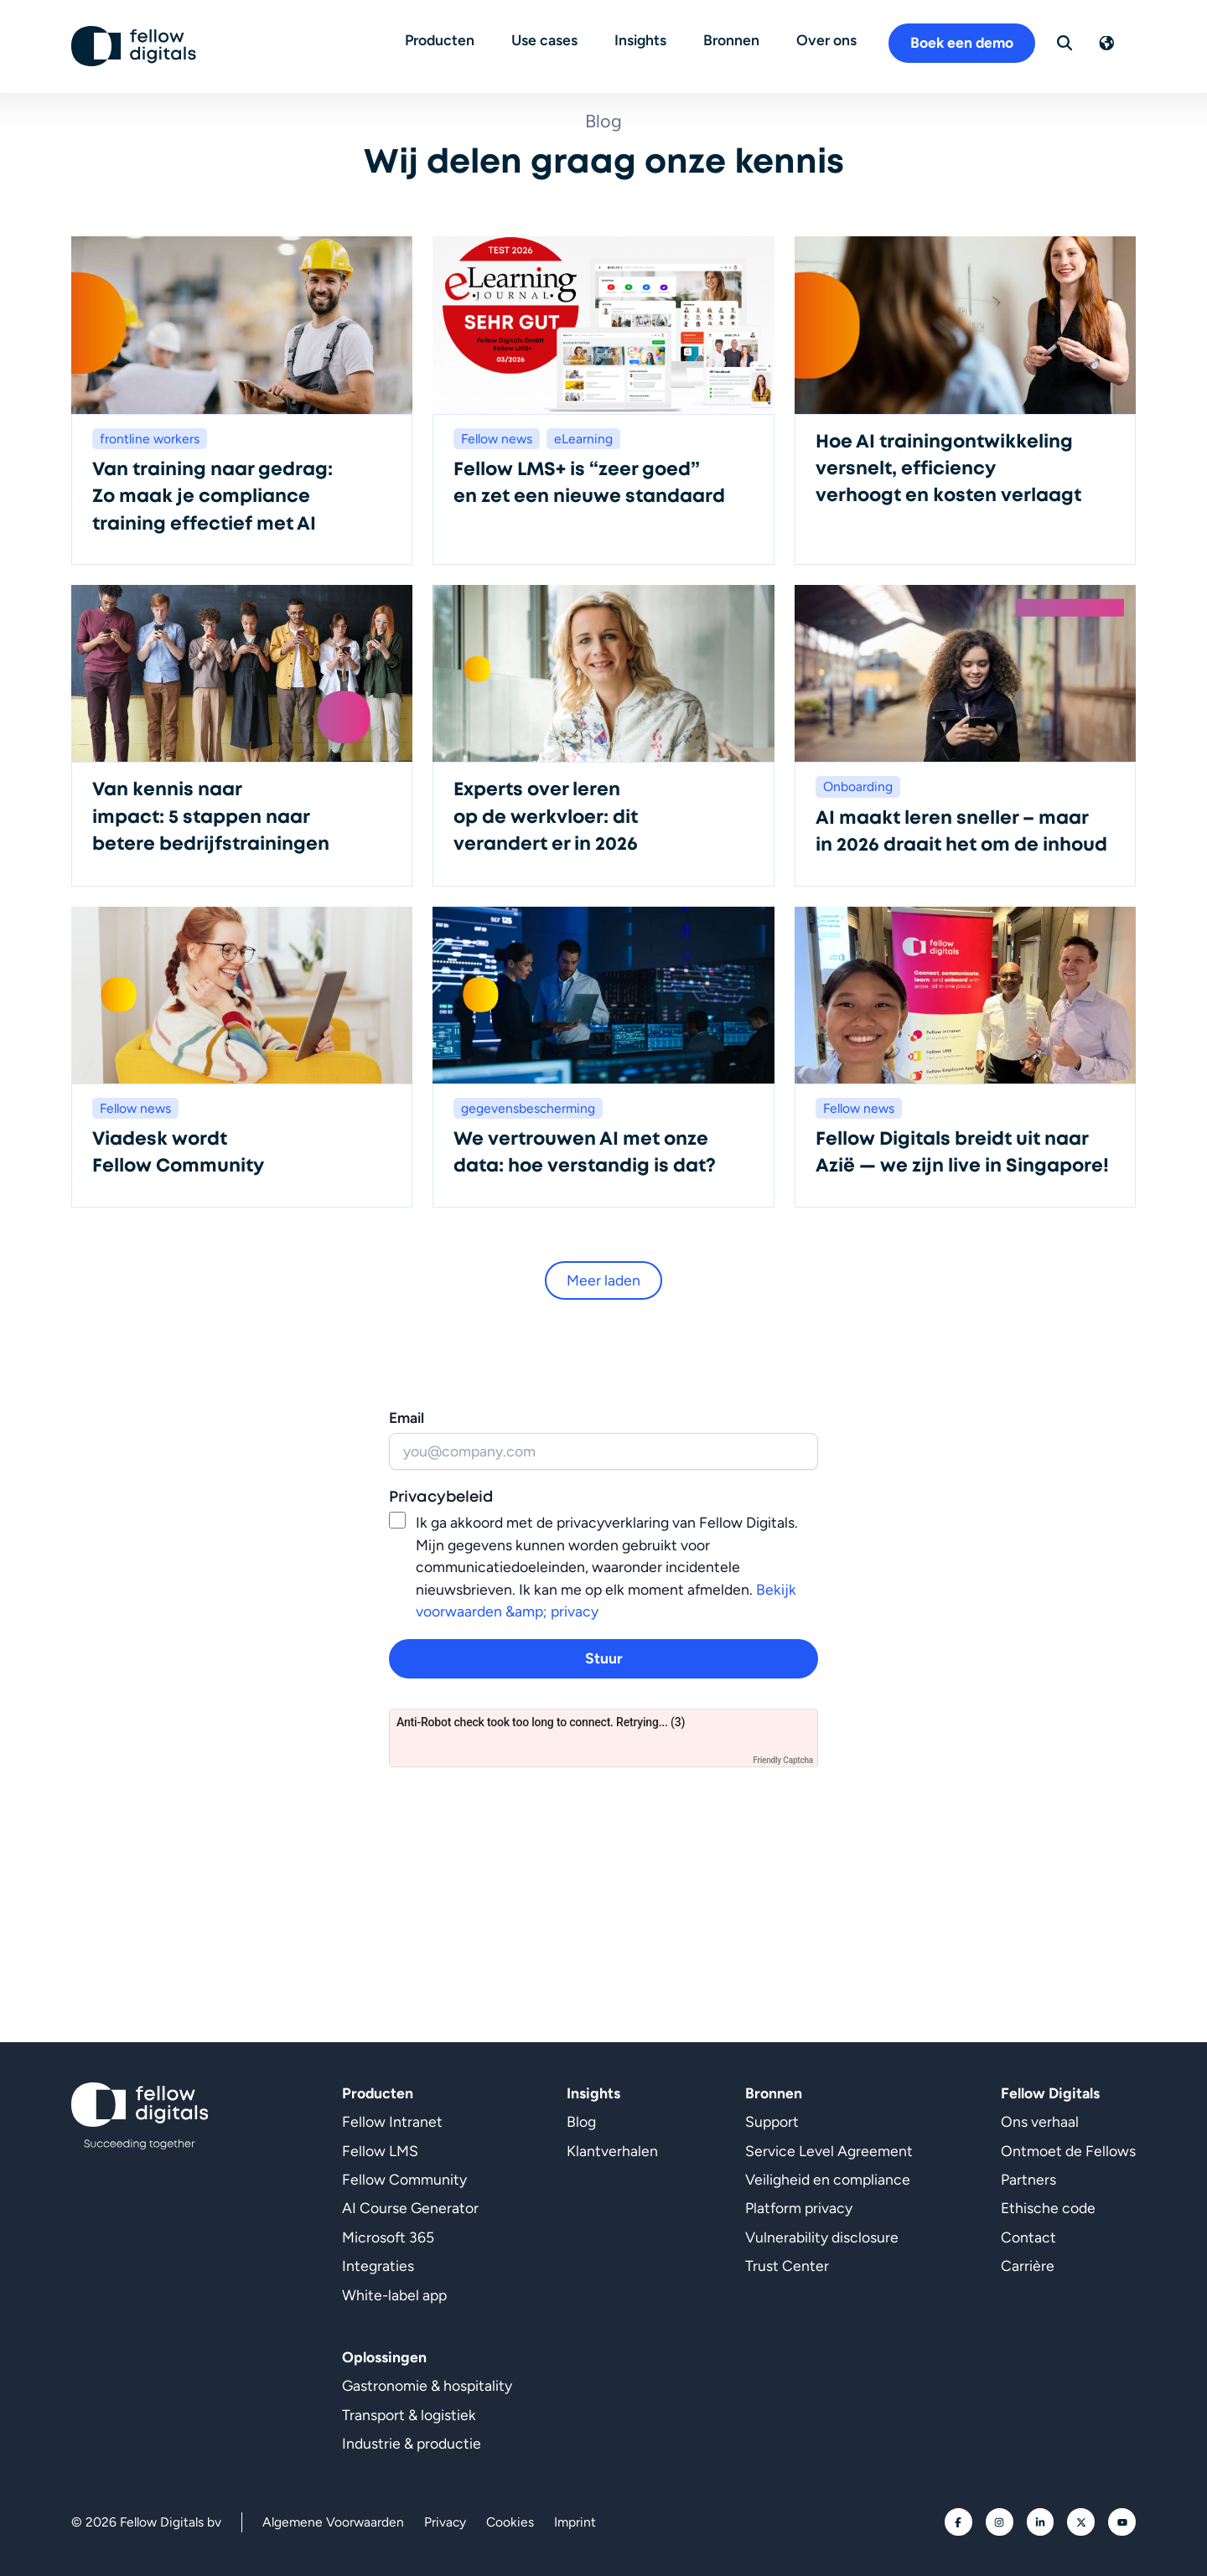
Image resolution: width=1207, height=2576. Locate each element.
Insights (646, 39)
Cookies (510, 2522)
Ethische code (1048, 2207)
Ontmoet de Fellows (1068, 2151)
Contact (1028, 2237)
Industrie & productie (411, 2443)
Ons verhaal (1040, 2121)
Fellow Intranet (392, 2121)
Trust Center (787, 2265)
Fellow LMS (380, 2151)
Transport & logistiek (409, 2414)
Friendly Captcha (783, 1760)
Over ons (832, 39)
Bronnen (737, 39)
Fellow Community (404, 2179)
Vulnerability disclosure (822, 2237)
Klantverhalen (612, 2151)
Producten (445, 39)
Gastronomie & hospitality (427, 2385)
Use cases (550, 39)
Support (772, 2121)
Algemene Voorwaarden (333, 2522)
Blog (581, 2121)
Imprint (575, 2522)
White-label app (394, 2295)
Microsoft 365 (388, 2237)
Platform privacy (798, 2207)
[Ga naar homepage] (134, 43)
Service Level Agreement (829, 2151)
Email (406, 1417)
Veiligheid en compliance (827, 2179)
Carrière (1027, 2265)
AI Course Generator (410, 2207)
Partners (1028, 2179)
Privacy (445, 2522)
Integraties (378, 2265)
